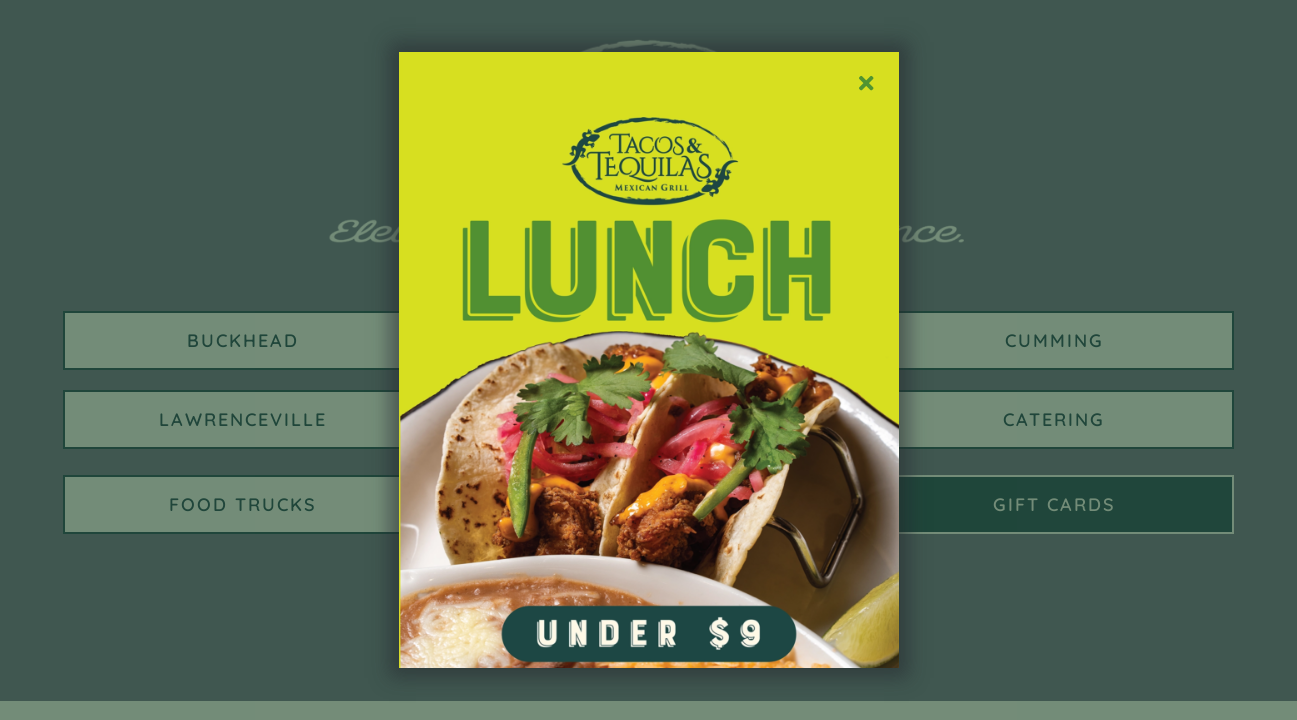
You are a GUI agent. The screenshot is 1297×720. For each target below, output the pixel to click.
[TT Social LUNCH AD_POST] (649, 59)
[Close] (866, 83)
